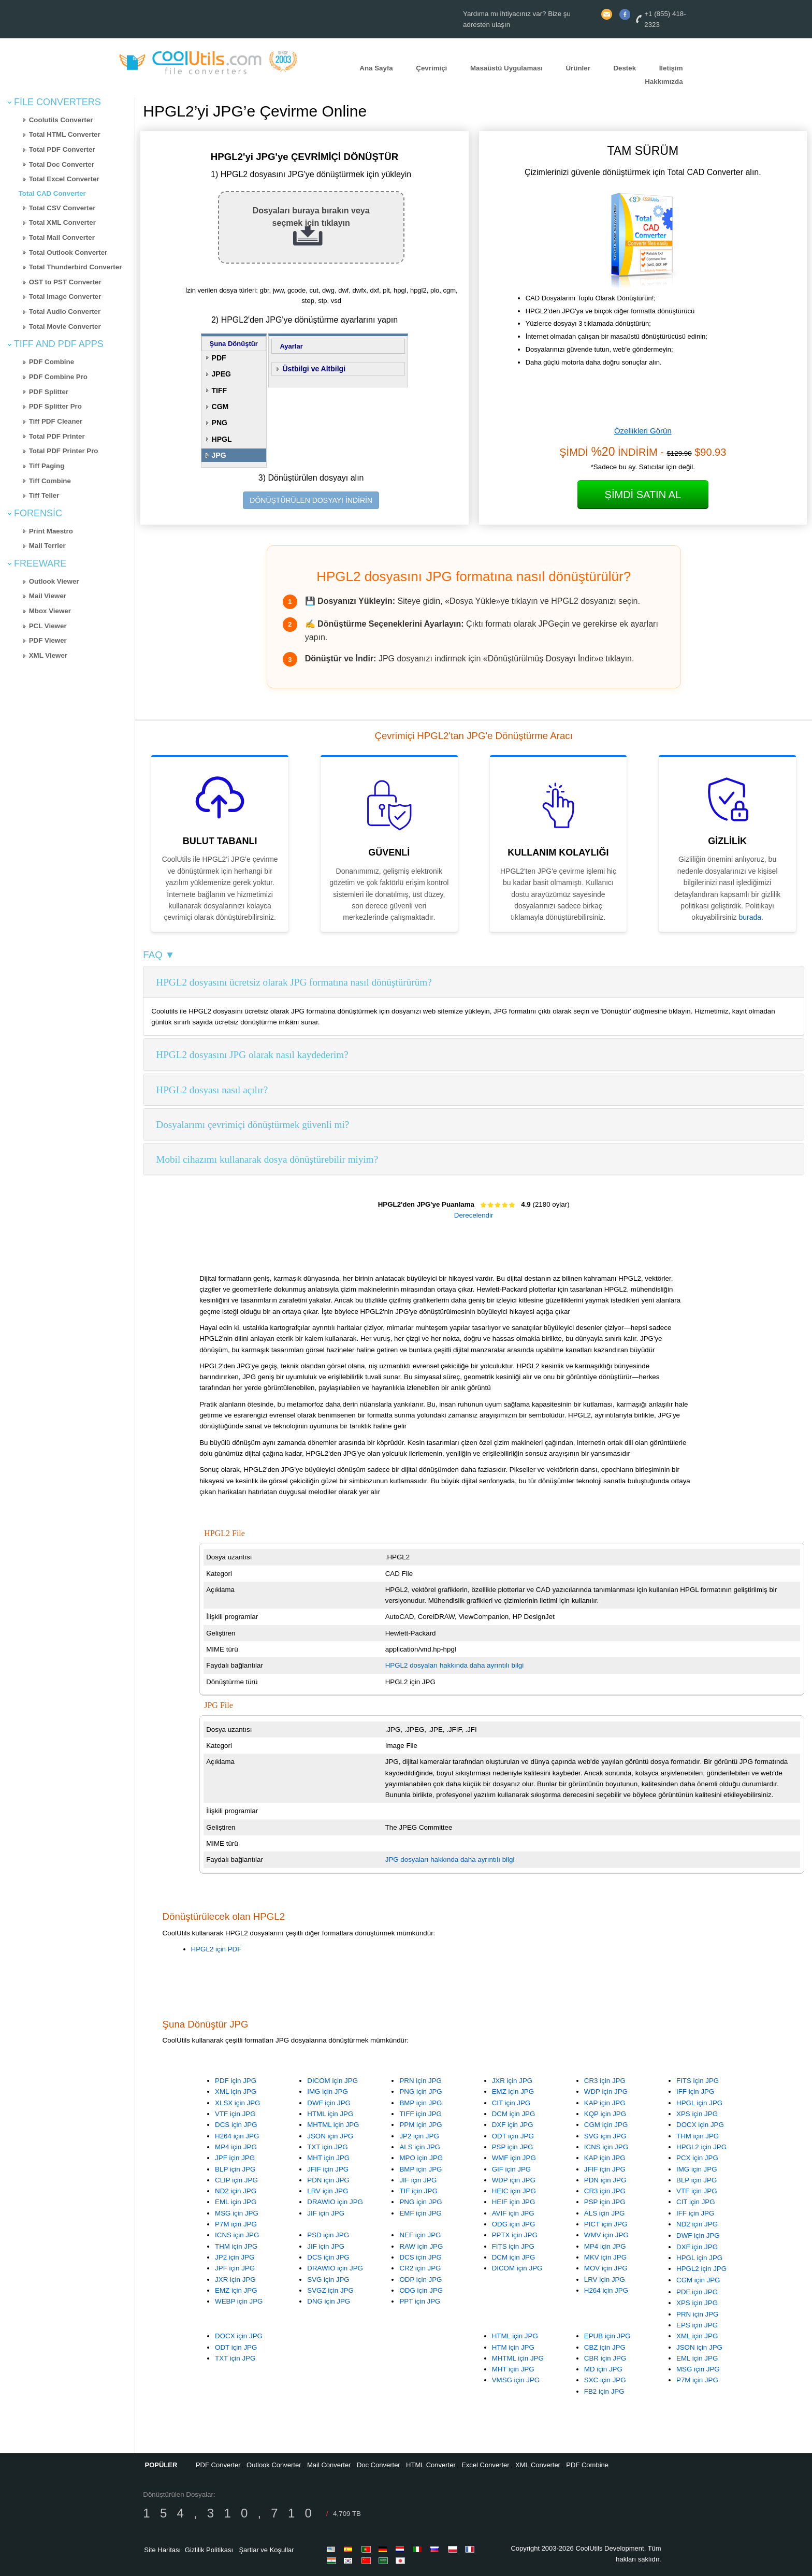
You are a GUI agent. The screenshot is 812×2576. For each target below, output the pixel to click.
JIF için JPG (325, 2213)
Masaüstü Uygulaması (506, 68)
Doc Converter (378, 2465)
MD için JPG (603, 2369)
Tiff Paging (47, 466)
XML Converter (537, 2465)
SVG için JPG (605, 2136)
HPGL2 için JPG (701, 2147)
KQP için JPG (605, 2114)
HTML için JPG (330, 2114)
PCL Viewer (48, 626)
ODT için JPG (513, 2136)
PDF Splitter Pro (55, 406)
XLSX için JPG (237, 2103)
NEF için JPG (420, 2235)
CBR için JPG (605, 2358)
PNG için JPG (420, 2091)
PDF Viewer (48, 640)
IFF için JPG (695, 2091)
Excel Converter (485, 2465)
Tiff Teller (44, 495)
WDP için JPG (606, 2091)
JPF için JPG (235, 2158)
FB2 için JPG (604, 2391)
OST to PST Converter (65, 282)
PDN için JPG (328, 2180)
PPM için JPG (420, 2125)
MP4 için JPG (236, 2147)
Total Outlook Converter (68, 252)
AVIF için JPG (513, 2213)
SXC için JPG (605, 2380)
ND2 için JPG (235, 2191)
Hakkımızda (664, 81)
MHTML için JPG (333, 2125)
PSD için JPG (328, 2235)
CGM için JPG (606, 2125)
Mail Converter (329, 2465)
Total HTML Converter (64, 134)
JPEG (221, 374)
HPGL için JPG (699, 2103)
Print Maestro (51, 531)
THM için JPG (697, 2136)
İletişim (671, 68)
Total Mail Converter (62, 237)
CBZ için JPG (605, 2347)
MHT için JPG (328, 2158)
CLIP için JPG (236, 2180)
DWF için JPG (329, 2103)
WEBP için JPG (239, 2301)
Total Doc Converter (61, 164)
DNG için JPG (328, 2301)
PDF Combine (51, 362)
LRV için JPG (327, 2191)
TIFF (219, 390)
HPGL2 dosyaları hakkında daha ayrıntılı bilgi (454, 1665)
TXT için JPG (327, 2147)
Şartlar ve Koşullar (266, 2550)
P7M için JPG (236, 2224)
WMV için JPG (606, 2235)
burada (749, 917)
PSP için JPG (512, 2147)
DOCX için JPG (700, 2125)
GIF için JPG (511, 2169)
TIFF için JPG (420, 2114)
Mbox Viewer (50, 611)
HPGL (222, 439)
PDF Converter (218, 2465)
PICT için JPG (605, 2224)
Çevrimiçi (431, 68)
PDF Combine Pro (58, 377)
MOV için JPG (606, 2268)
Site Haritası (162, 2550)
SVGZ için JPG (330, 2290)
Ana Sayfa (376, 68)
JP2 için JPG (419, 2136)
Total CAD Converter (52, 193)
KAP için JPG (605, 2103)
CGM (220, 406)
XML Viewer (48, 655)
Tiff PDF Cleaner (55, 421)
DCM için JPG (513, 2114)
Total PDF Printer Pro (63, 451)
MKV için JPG (605, 2257)
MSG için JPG (236, 2213)
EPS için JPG (697, 2325)
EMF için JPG (420, 2213)
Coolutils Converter (61, 120)
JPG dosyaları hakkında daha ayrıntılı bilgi (450, 1859)
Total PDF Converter (62, 149)
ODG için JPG (513, 2224)
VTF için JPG (235, 2114)
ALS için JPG (419, 2147)
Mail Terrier (47, 545)
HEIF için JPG (513, 2202)
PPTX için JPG (515, 2235)
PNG (219, 422)
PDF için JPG (235, 2081)
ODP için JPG (420, 2279)
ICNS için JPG (606, 2147)
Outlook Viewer (54, 581)
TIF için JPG (418, 2191)
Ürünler (578, 68)
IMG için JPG (327, 2091)
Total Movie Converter (65, 326)
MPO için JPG (421, 2158)
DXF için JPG (512, 2125)
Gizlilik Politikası (209, 2550)
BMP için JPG (420, 2103)
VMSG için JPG (516, 2380)
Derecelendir (474, 1215)
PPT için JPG (419, 2301)
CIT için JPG (511, 2103)
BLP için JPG (235, 2169)
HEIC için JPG (514, 2191)
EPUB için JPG (607, 2336)
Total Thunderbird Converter (75, 267)
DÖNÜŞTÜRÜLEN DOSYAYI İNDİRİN (311, 500)
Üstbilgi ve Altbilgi (313, 369)
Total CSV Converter (62, 208)
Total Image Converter (65, 296)
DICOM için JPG (332, 2081)
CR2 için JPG (420, 2268)
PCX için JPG (697, 2158)
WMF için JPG (514, 2158)
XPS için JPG (697, 2114)
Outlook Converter (274, 2465)
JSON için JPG (330, 2136)
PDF (219, 358)
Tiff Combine (50, 481)
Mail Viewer (47, 596)
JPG (219, 455)
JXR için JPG (512, 2081)
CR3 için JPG (605, 2081)
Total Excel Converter (64, 179)
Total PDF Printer (57, 436)
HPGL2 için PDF (216, 1949)
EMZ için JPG (513, 2091)
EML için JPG (235, 2202)
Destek (624, 68)
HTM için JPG (513, 2347)
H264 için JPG (237, 2136)
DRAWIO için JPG (335, 2202)
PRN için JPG (420, 2081)
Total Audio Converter (64, 311)
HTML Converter (431, 2465)
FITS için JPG (697, 2081)
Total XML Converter (62, 222)
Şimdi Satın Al (643, 494)
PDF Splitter (48, 392)
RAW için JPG (421, 2246)
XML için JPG (235, 2091)
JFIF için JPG (328, 2169)
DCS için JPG (236, 2125)
